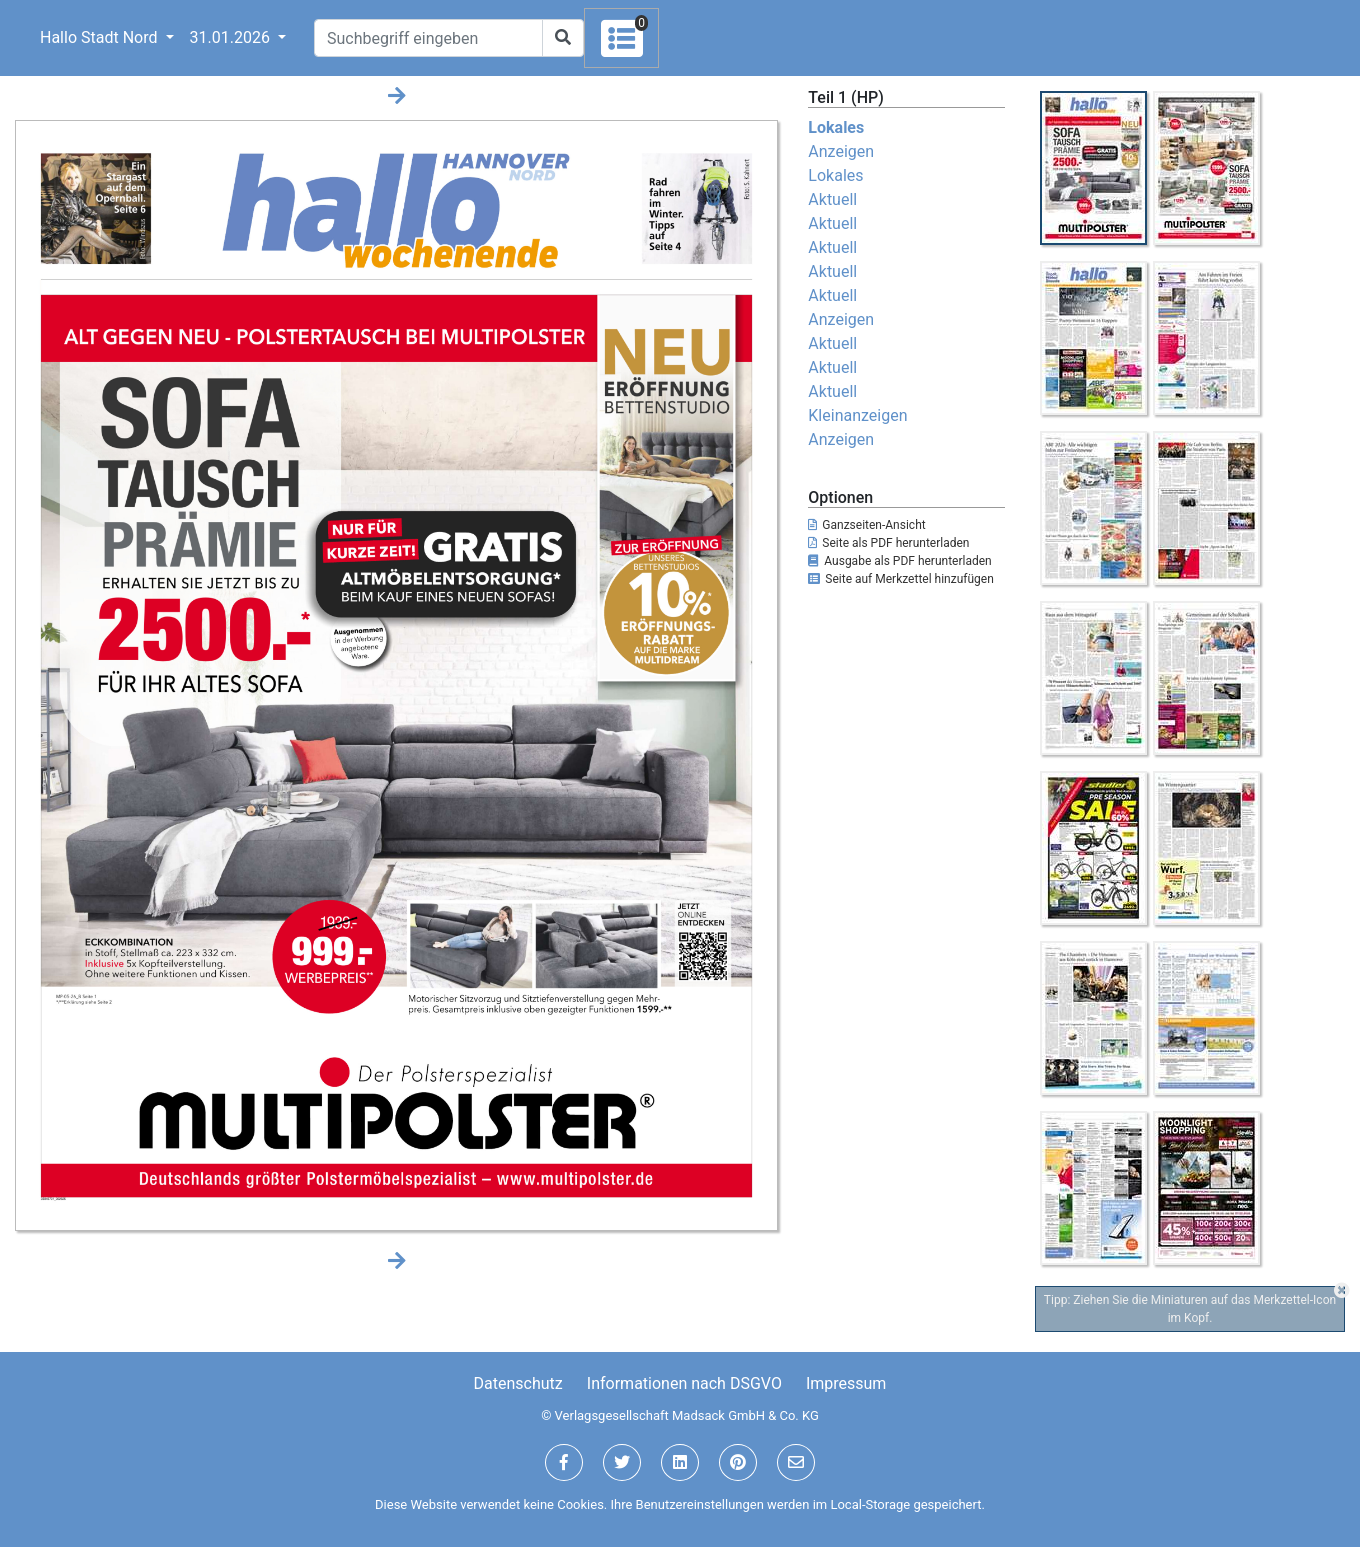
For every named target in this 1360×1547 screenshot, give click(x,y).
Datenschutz (518, 1383)
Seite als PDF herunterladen (888, 543)
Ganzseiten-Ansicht (866, 525)
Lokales (836, 127)
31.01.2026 (232, 37)
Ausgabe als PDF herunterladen (899, 561)
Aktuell (832, 199)
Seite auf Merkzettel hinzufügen (901, 579)
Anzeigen (841, 151)
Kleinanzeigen (857, 415)
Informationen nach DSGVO (684, 1383)
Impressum (846, 1383)
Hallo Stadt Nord (100, 37)
